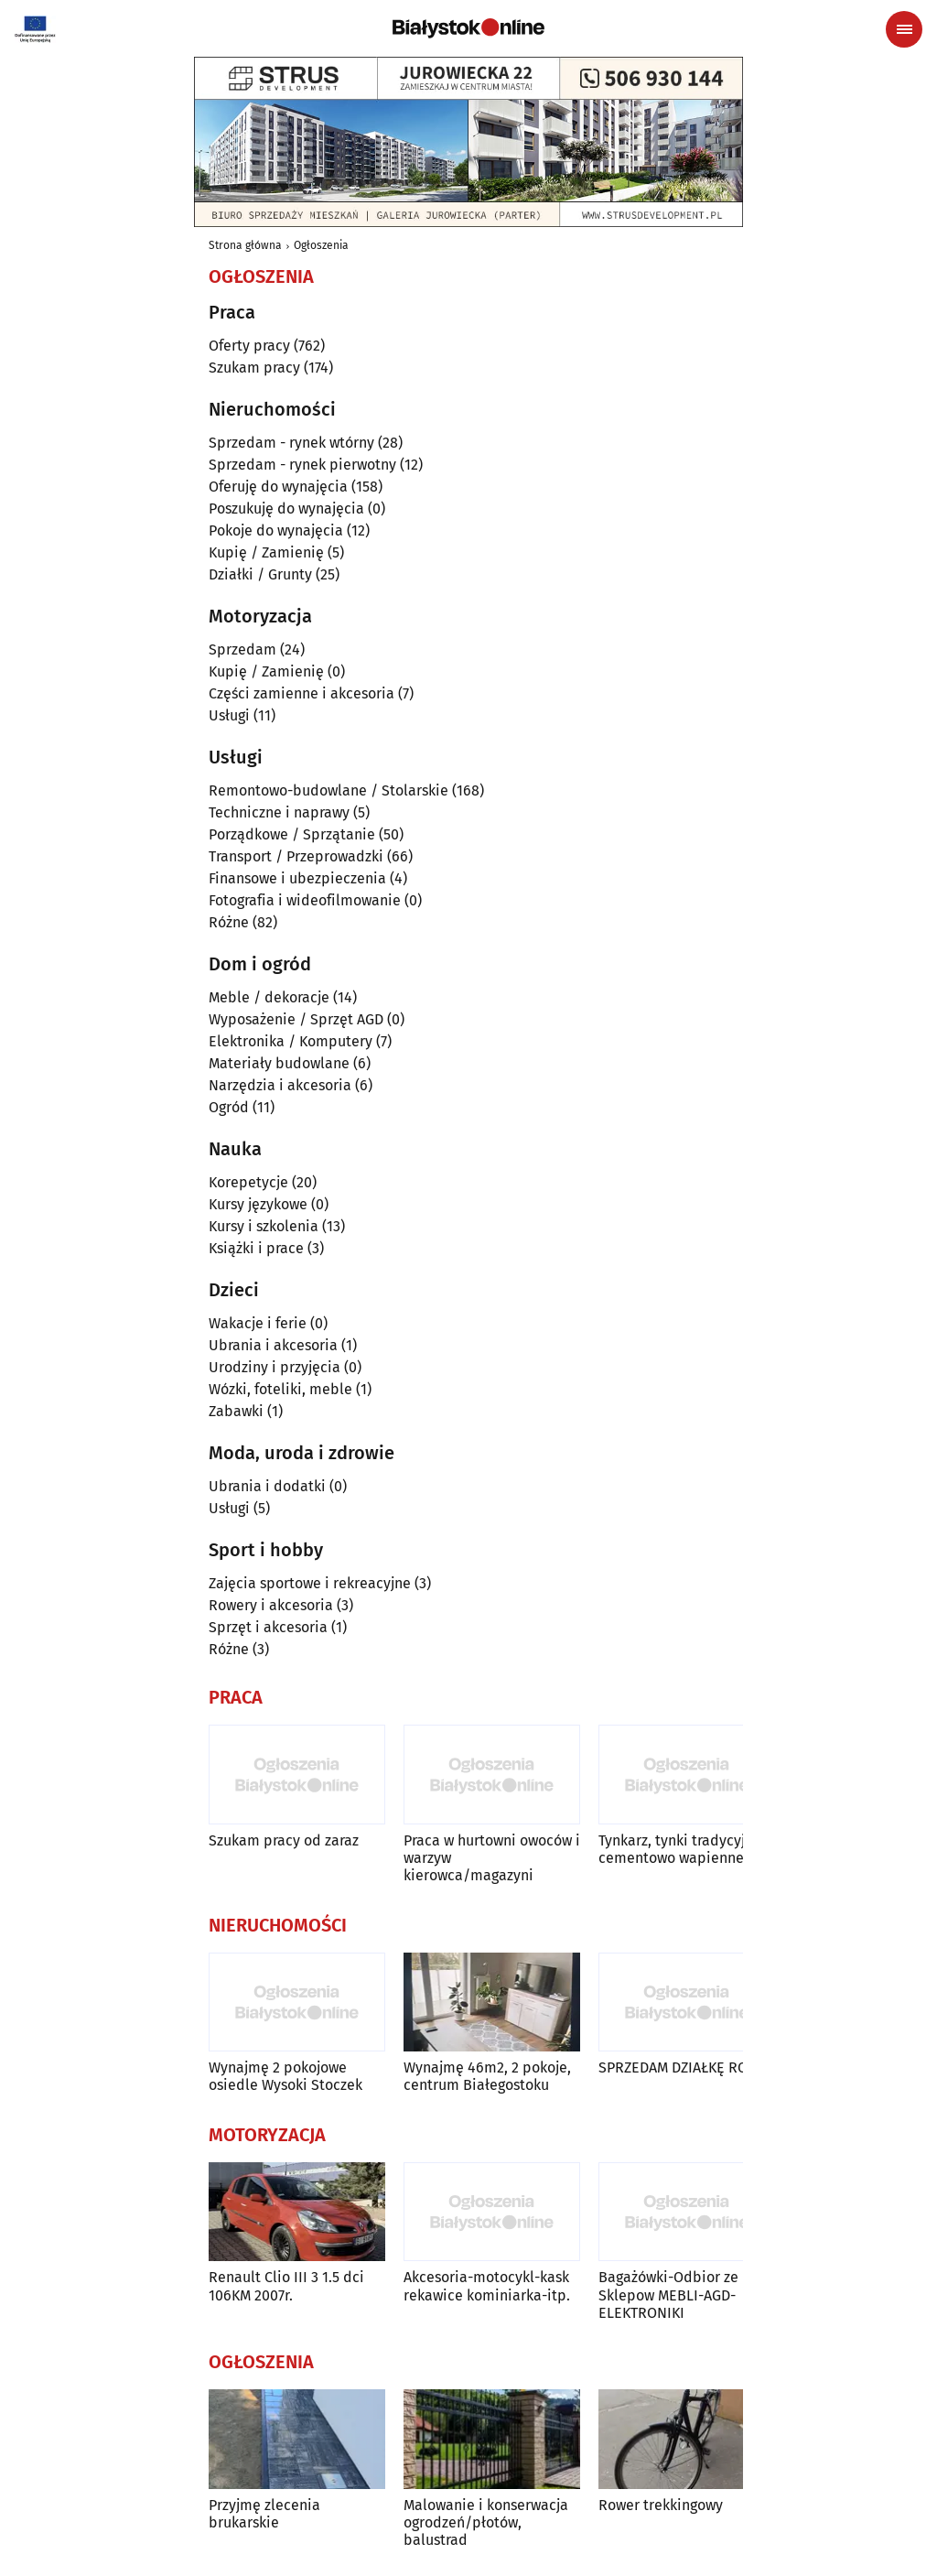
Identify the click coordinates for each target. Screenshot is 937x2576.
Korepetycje (248, 1182)
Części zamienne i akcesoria (301, 693)
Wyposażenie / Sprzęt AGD (296, 1019)
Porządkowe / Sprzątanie (292, 834)
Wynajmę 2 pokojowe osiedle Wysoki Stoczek (285, 2076)
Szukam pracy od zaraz (284, 1840)
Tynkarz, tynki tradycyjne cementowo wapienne (679, 1849)
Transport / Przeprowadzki (296, 856)
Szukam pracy (254, 367)
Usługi (229, 715)
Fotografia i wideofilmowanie (305, 900)
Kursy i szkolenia (263, 1226)
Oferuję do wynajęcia (278, 486)
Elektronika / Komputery (290, 1041)
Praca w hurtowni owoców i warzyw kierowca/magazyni (492, 1858)
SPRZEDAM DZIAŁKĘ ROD (677, 2067)
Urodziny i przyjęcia (274, 1367)
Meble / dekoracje (269, 997)
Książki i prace (256, 1248)
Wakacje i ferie (258, 1323)
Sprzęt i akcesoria (268, 1627)
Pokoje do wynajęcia (276, 530)
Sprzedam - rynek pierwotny (302, 464)
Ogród (229, 1107)
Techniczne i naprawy (279, 812)
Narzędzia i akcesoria (280, 1085)
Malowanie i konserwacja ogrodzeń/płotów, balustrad (486, 2522)
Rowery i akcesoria (271, 1605)
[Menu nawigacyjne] (904, 29)
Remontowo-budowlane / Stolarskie (328, 790)
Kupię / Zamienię (266, 552)
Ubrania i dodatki (267, 1486)
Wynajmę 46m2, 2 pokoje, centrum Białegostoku (487, 2076)
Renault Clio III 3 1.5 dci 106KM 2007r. (286, 2285)
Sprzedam (242, 649)
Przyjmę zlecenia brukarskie (264, 2513)
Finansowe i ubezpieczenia (297, 878)
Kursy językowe (258, 1204)
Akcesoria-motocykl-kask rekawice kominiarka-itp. (487, 2285)
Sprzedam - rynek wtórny (291, 442)
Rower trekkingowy (660, 2505)
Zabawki (236, 1411)
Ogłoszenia (321, 245)
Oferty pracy (249, 345)
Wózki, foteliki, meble (280, 1389)
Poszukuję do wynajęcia (286, 508)
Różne (229, 922)
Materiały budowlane (279, 1063)
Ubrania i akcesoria (273, 1345)
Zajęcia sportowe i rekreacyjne (310, 1583)
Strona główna (245, 245)
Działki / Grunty (260, 574)
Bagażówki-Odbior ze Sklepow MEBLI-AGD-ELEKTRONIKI (668, 2294)
